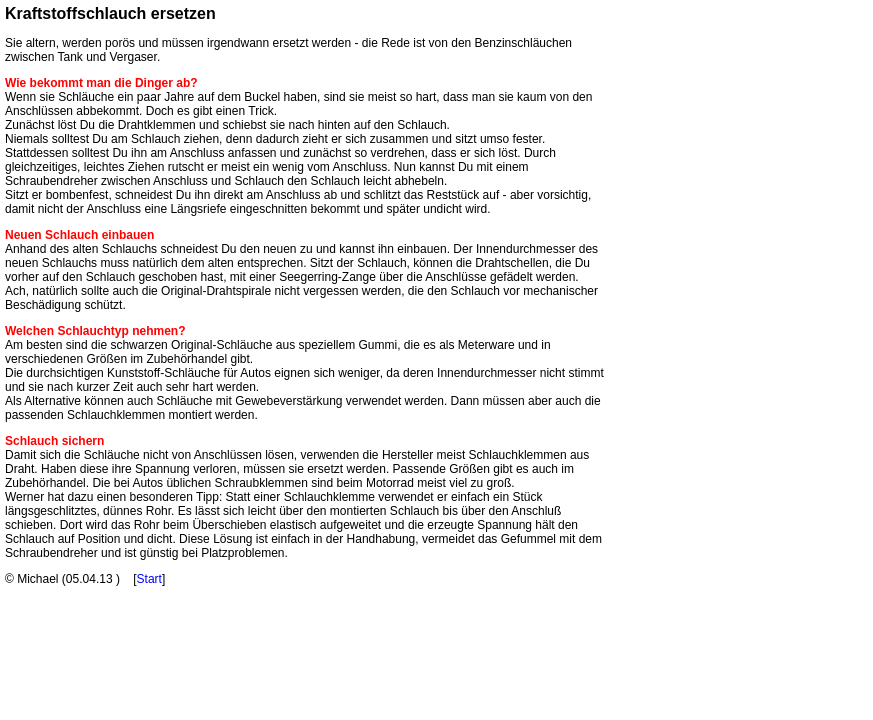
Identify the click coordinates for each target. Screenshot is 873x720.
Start (149, 579)
